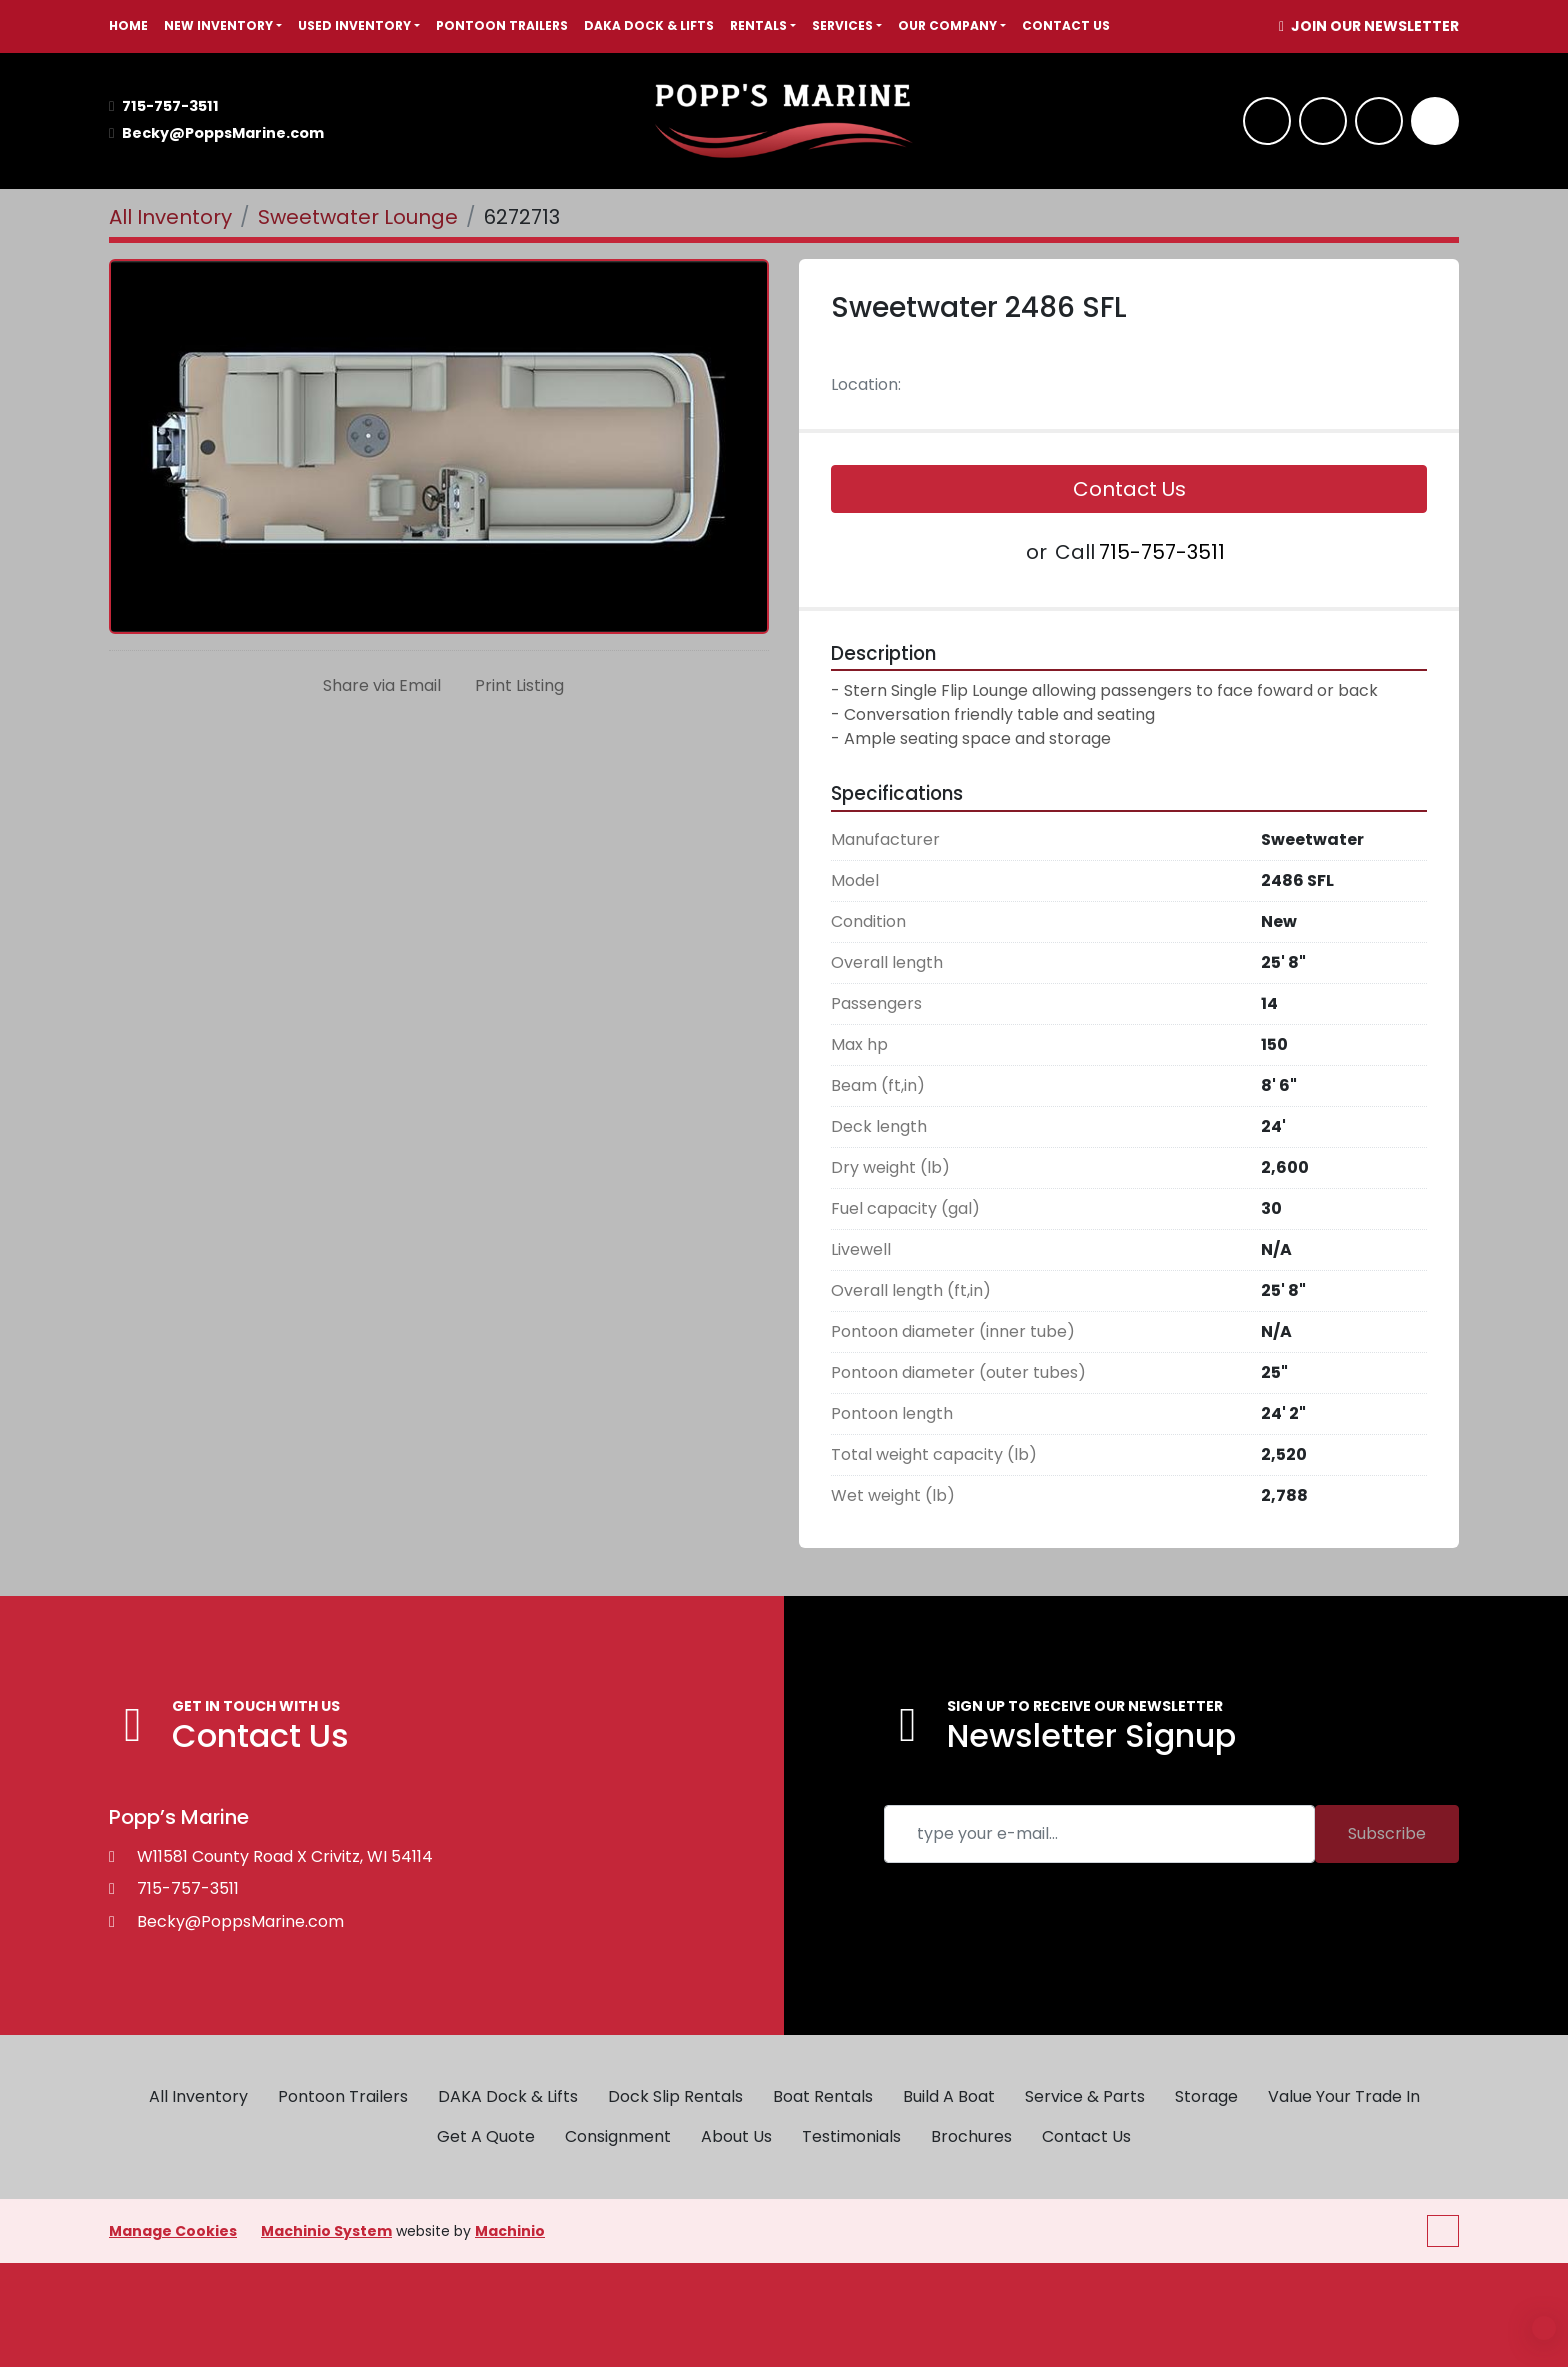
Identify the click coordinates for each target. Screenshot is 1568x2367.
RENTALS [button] (758, 25)
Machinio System (326, 2231)
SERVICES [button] (842, 25)
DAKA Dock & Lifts (649, 25)
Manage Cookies (173, 2231)
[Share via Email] (378, 686)
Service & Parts (1085, 2096)
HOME (128, 25)
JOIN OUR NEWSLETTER (1373, 26)
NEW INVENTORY (218, 25)
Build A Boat (949, 2096)
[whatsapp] (1323, 121)
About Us (736, 2136)
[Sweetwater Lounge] (358, 217)
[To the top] (1443, 2231)
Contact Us (1066, 25)
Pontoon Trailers (502, 25)
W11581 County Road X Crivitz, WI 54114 (285, 1856)
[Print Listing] (515, 686)
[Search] (1435, 121)
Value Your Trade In (1344, 2096)
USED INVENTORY (354, 25)
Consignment (618, 2136)
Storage (1206, 2096)
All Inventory (198, 2096)
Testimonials (851, 2136)
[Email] (1099, 1834)
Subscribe (1387, 1833)
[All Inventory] (170, 217)
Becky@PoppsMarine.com (223, 133)
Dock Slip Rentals (675, 2096)
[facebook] (1267, 121)
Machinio (510, 2231)
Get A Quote (486, 2136)
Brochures (971, 2136)
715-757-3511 (170, 106)
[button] (223, 26)
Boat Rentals (823, 2096)
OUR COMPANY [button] (947, 25)
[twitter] (1379, 121)
